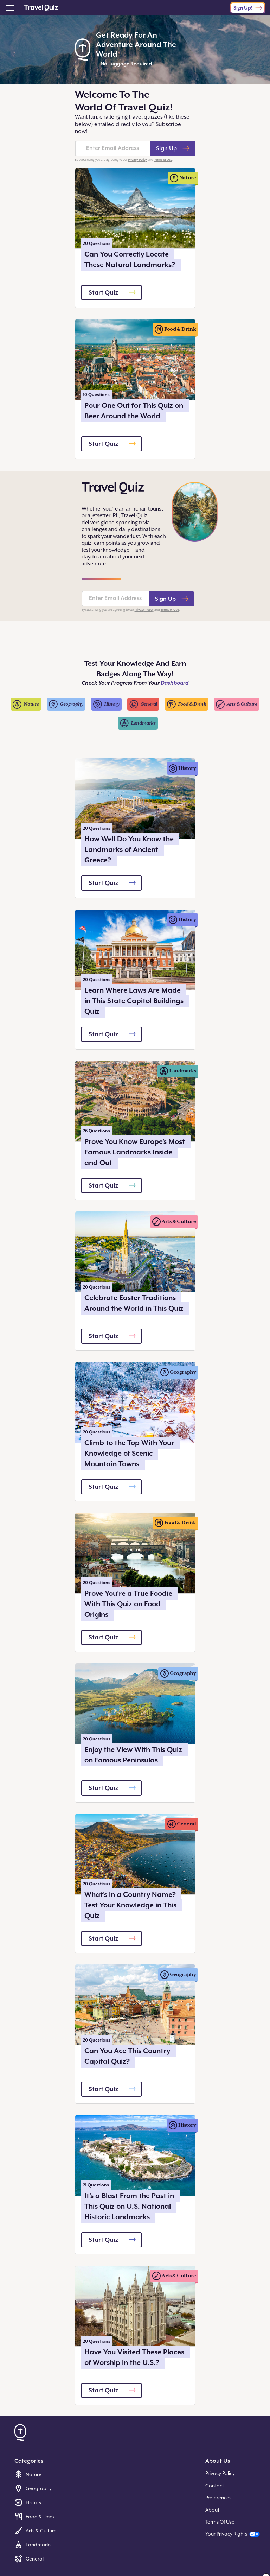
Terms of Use (163, 160)
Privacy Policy (137, 160)
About (212, 2510)
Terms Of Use (219, 2522)
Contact (214, 2485)
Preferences (218, 2497)
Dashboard (174, 682)
